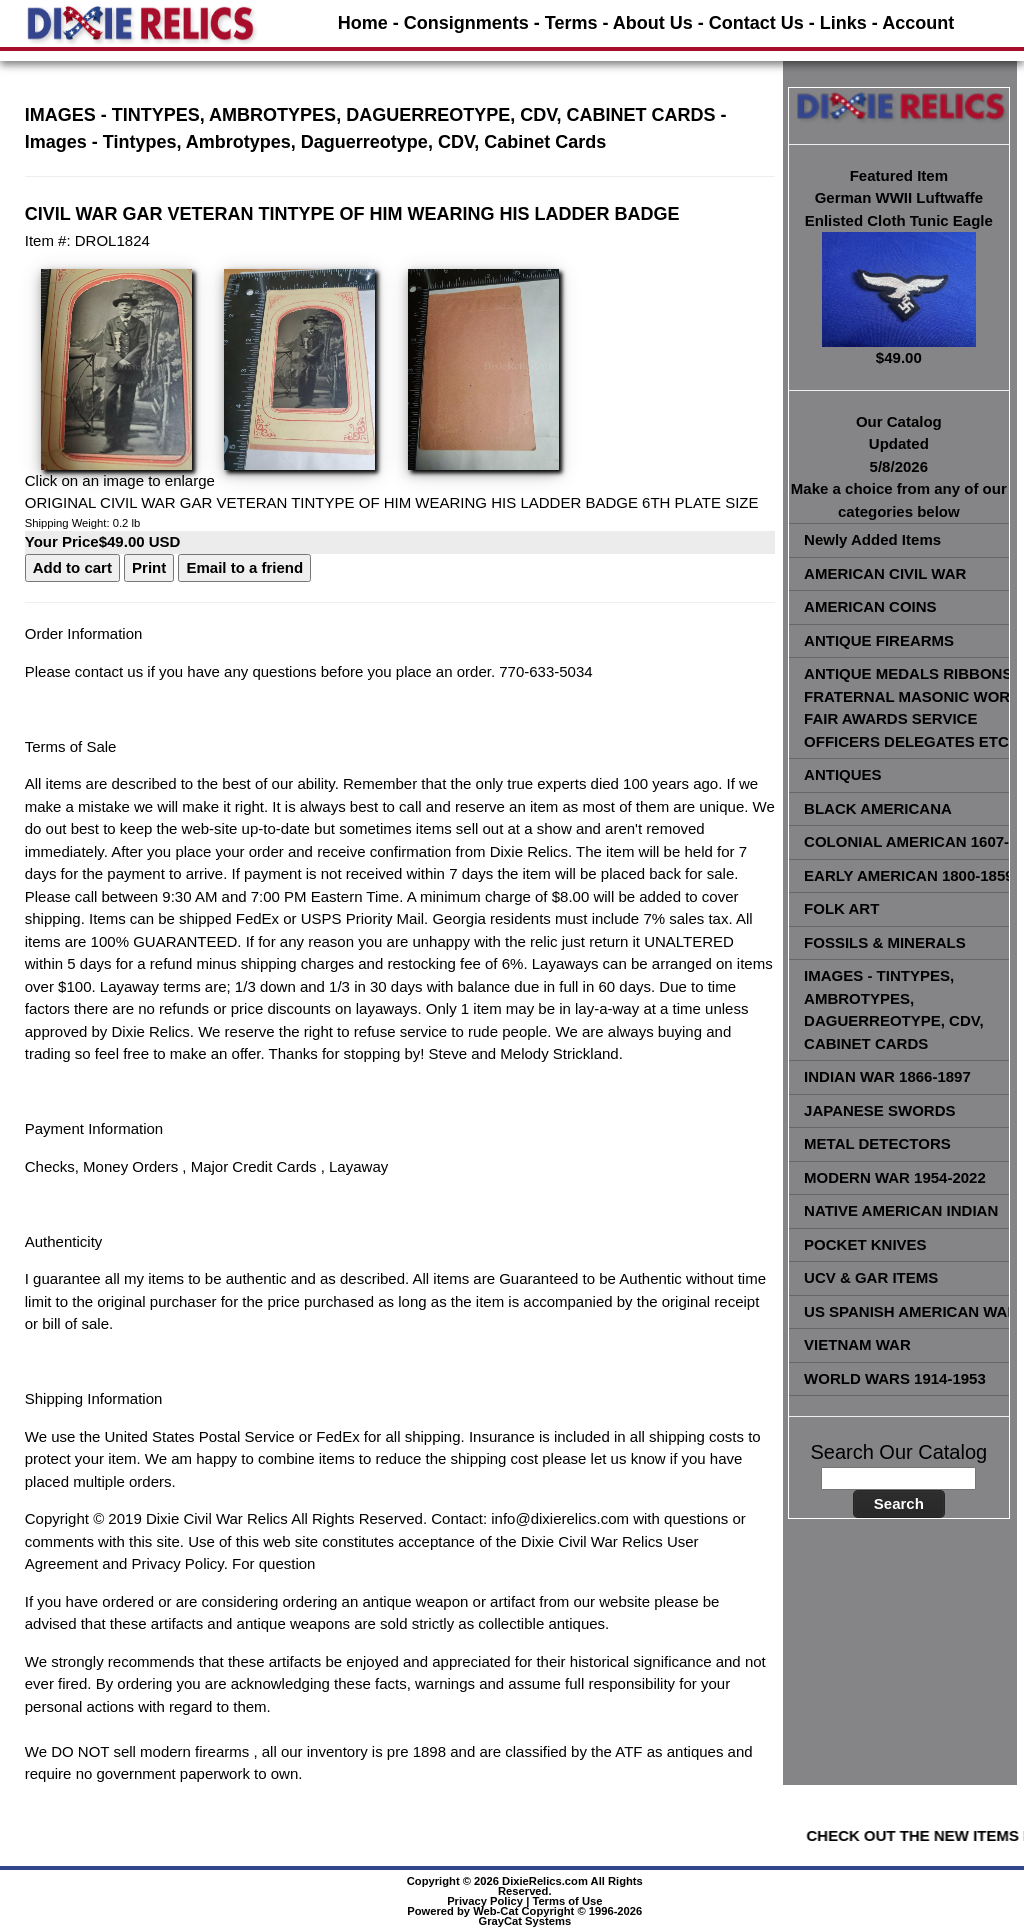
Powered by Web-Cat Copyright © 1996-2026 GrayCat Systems (524, 1916)
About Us (653, 23)
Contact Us (756, 23)
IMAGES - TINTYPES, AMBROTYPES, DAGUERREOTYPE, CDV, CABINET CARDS (370, 115)
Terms (571, 23)
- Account (913, 23)
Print (149, 567)
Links (843, 23)
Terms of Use (567, 1901)
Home (363, 23)
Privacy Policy (485, 1901)
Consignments (466, 23)
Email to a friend (244, 567)
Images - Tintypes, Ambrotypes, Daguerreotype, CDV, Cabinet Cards (316, 142)
